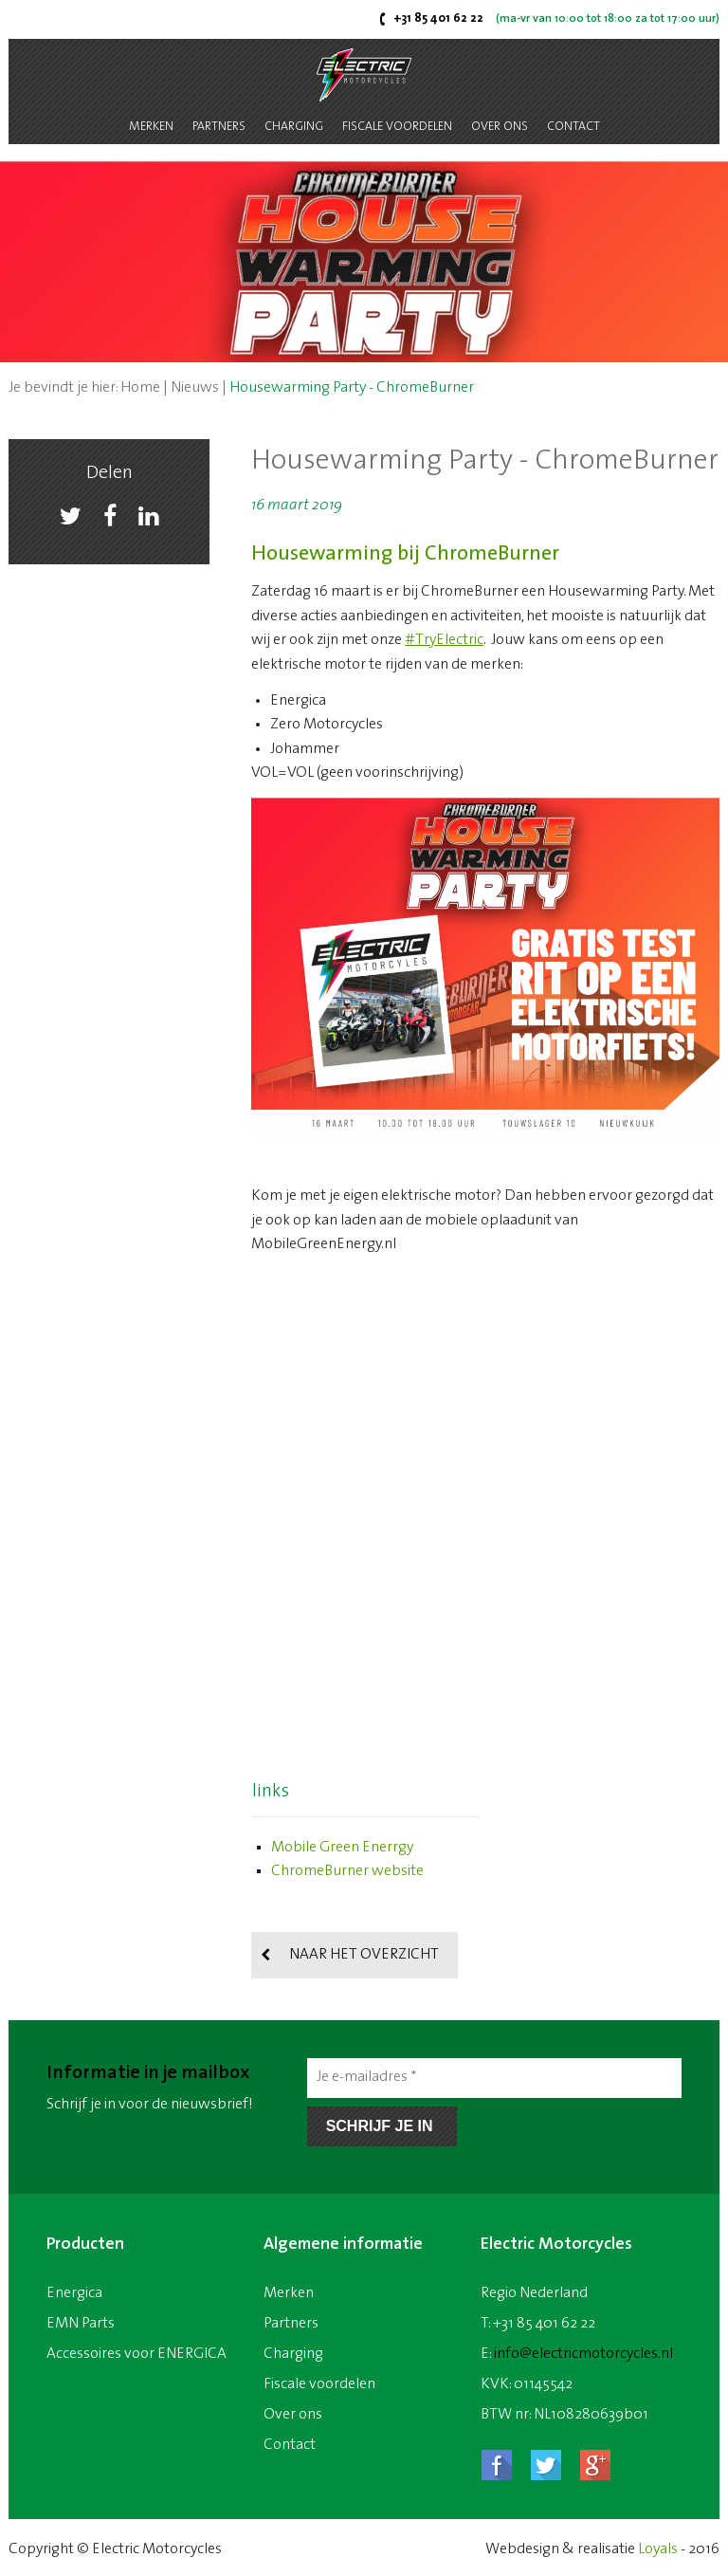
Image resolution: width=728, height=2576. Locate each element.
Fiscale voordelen (397, 126)
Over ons (499, 126)
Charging (293, 126)
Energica (74, 2293)
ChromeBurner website (347, 1871)
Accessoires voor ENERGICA (136, 2354)
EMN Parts (80, 2323)
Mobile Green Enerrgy (342, 1847)
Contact (573, 126)
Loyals (658, 2549)
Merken (151, 126)
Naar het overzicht (364, 1954)
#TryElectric (444, 640)
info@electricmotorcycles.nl (583, 2354)
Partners (219, 126)
